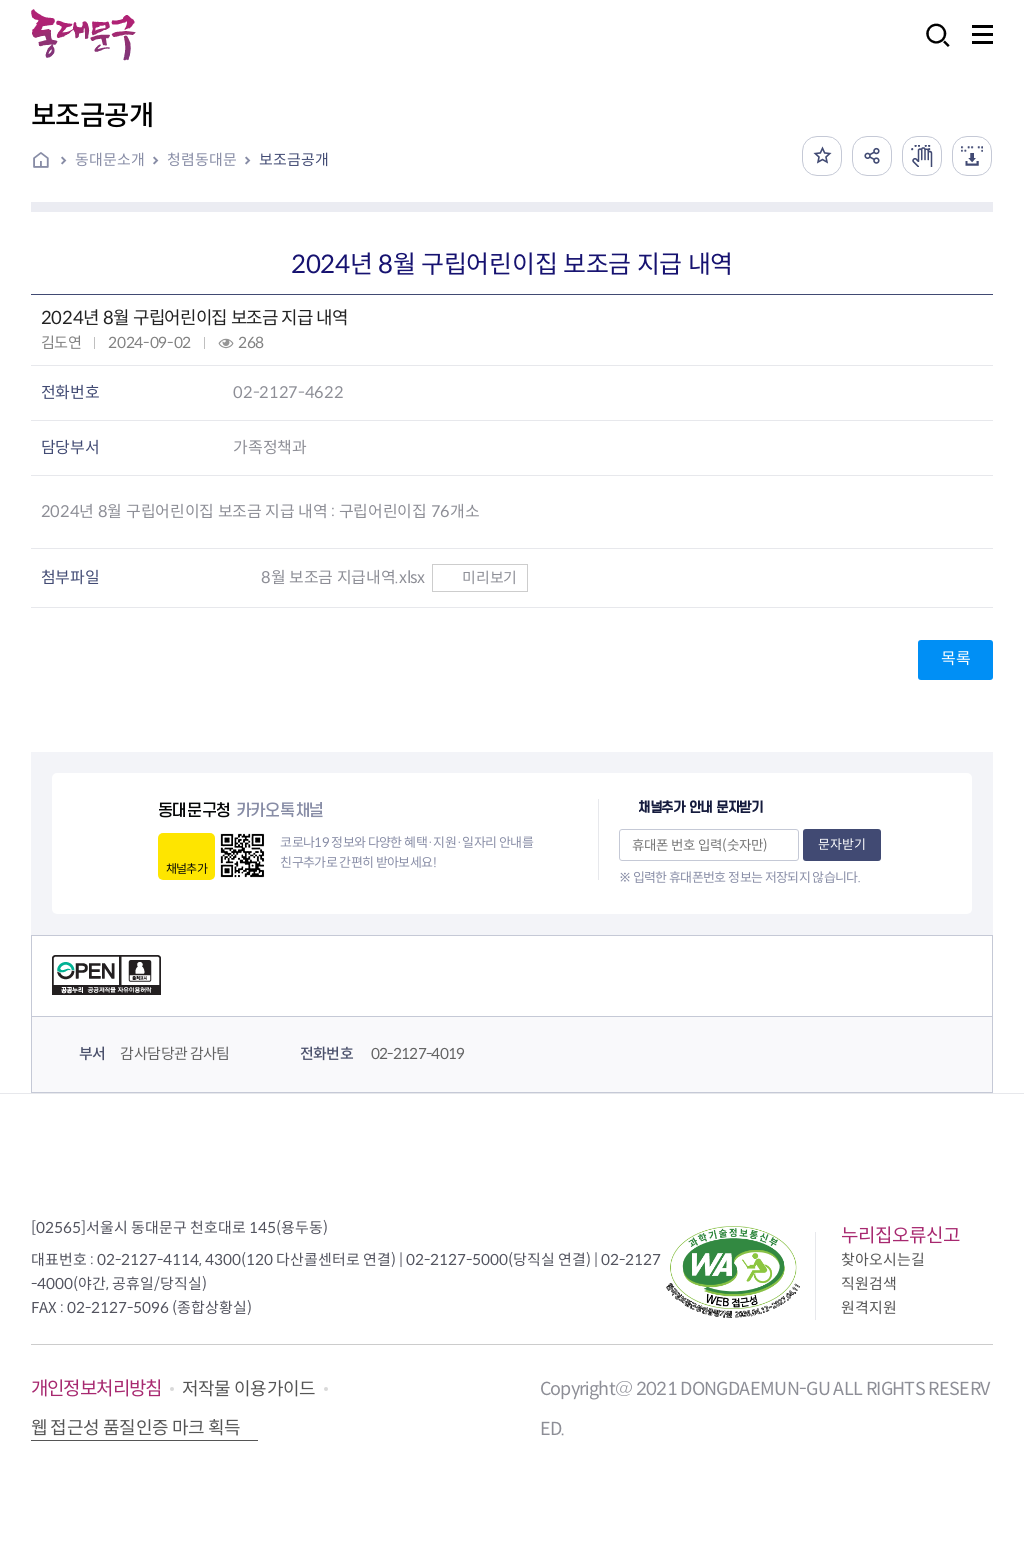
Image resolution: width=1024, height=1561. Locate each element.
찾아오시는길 (883, 1259)
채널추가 (186, 868)
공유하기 (872, 156)
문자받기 (842, 844)
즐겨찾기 (822, 156)
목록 (955, 658)
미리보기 (479, 577)
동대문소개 (110, 159)
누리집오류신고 (900, 1235)
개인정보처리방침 (96, 1388)
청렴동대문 (202, 159)
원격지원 (869, 1307)
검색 (932, 48)
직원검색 (869, 1283)
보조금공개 (294, 159)
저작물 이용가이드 (249, 1389)
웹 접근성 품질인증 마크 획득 (136, 1428)
